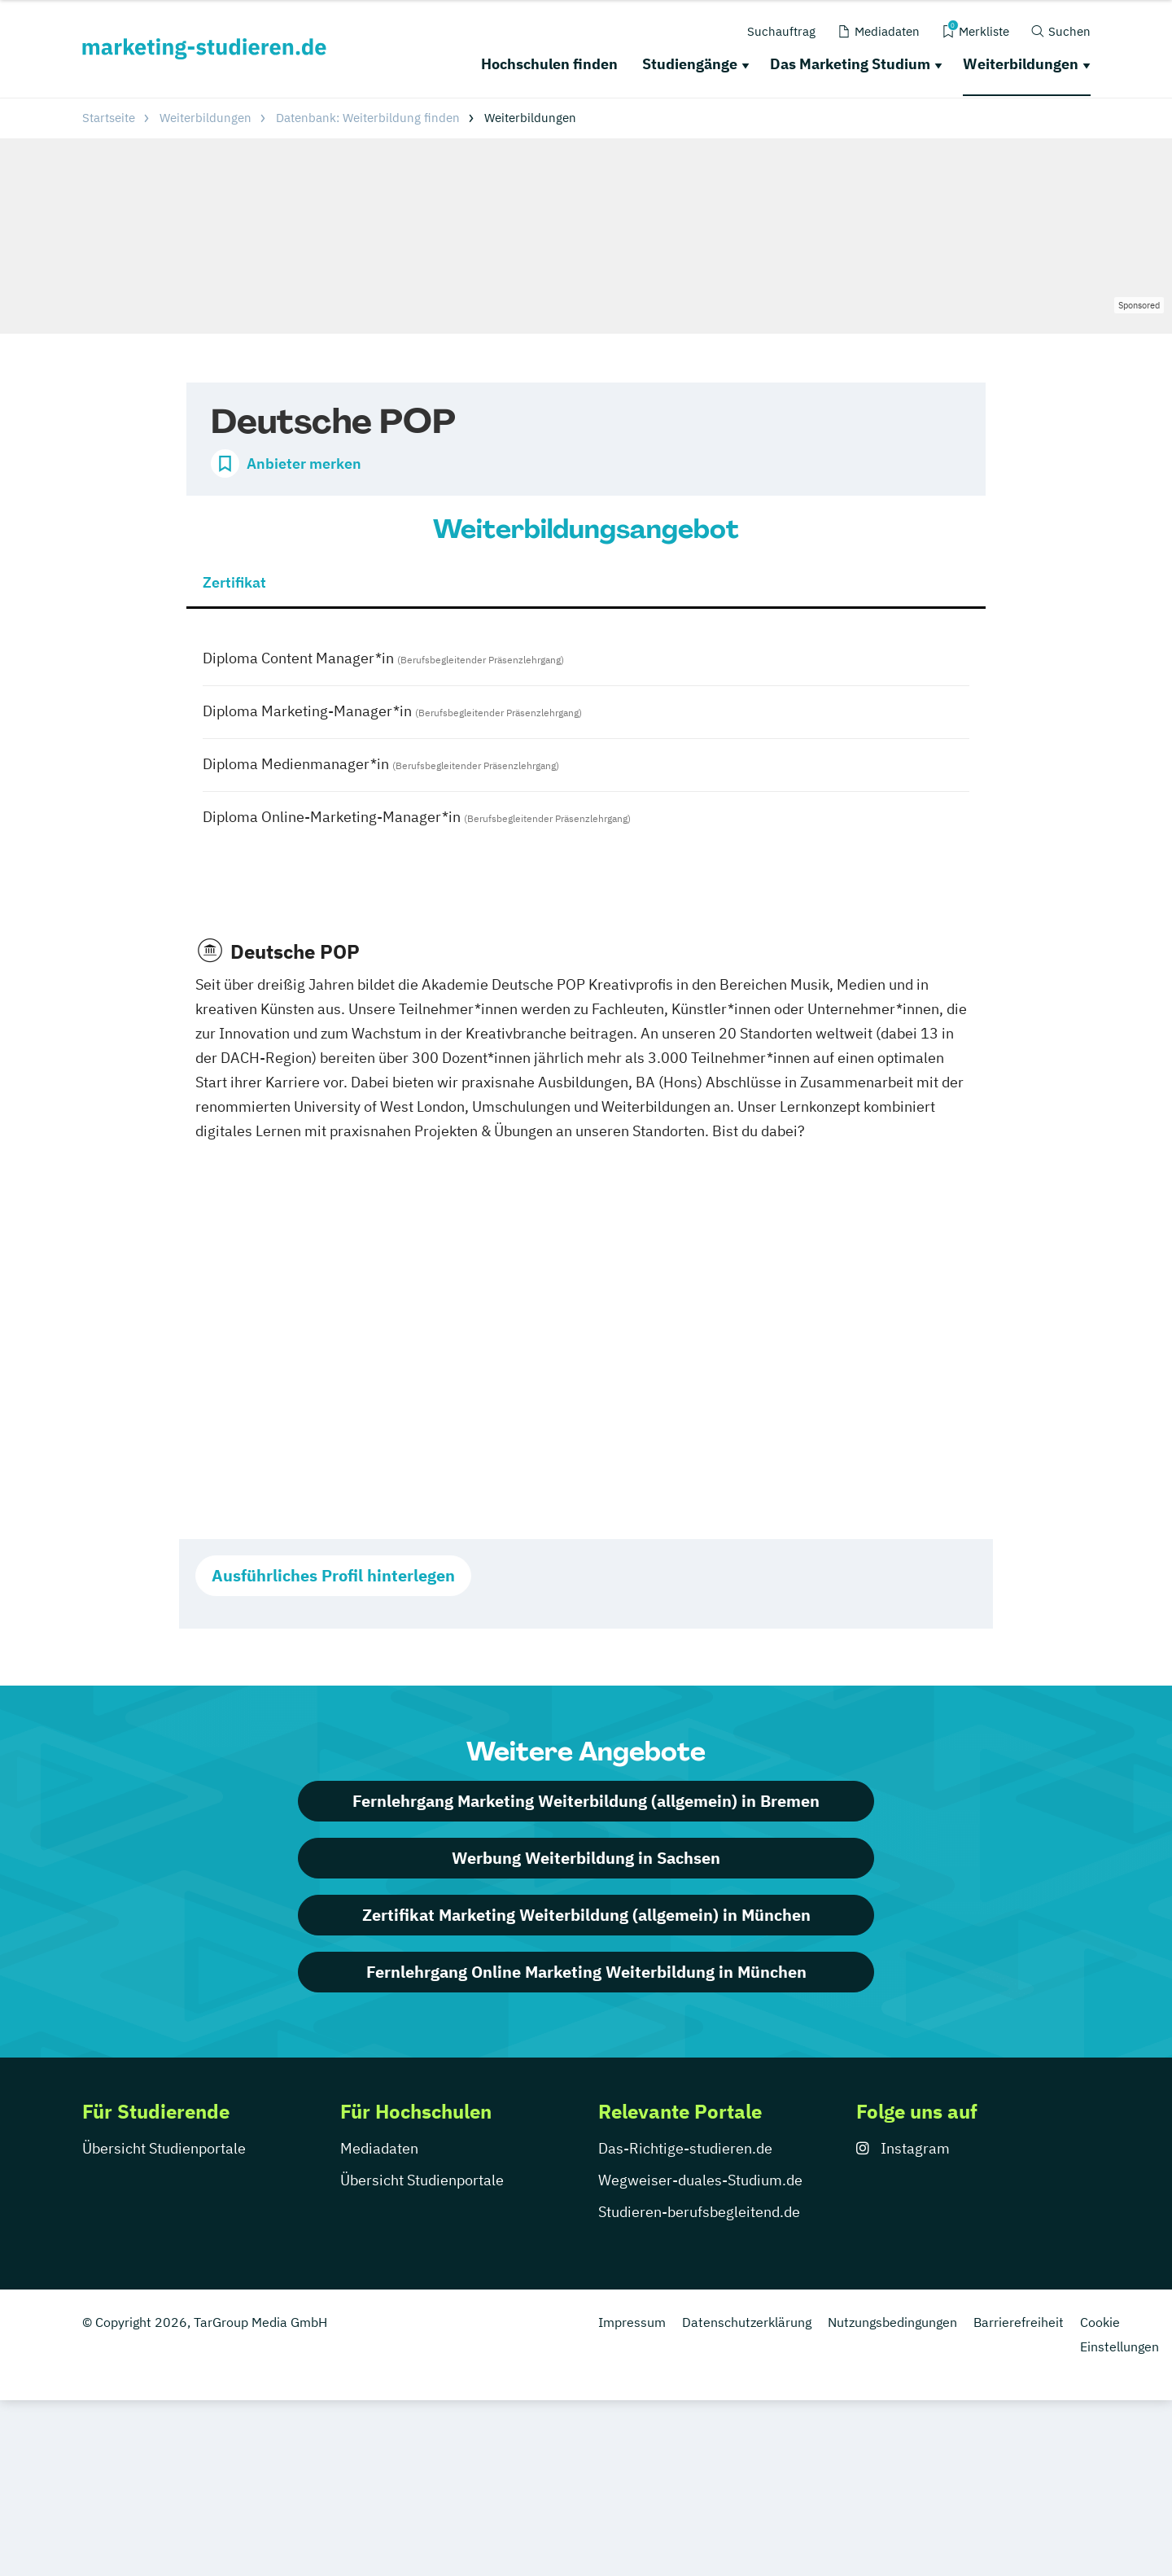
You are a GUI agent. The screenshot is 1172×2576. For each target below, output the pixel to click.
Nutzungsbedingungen (892, 2322)
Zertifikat (234, 582)
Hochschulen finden (549, 64)
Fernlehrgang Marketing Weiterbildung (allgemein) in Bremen (586, 1801)
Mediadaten (379, 2148)
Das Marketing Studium (850, 64)
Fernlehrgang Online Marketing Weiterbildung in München (586, 1972)
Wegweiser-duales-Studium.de (700, 2180)
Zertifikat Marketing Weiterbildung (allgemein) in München (586, 1915)
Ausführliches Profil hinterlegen (333, 1575)
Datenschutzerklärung (746, 2322)
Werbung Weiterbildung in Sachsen (586, 1858)
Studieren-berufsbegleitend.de (699, 2211)
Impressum (632, 2322)
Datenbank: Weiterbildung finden (368, 117)
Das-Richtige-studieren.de (685, 2148)
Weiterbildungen (1020, 64)
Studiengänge (689, 64)
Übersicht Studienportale (164, 2148)
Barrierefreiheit (1018, 2322)
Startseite (108, 117)
